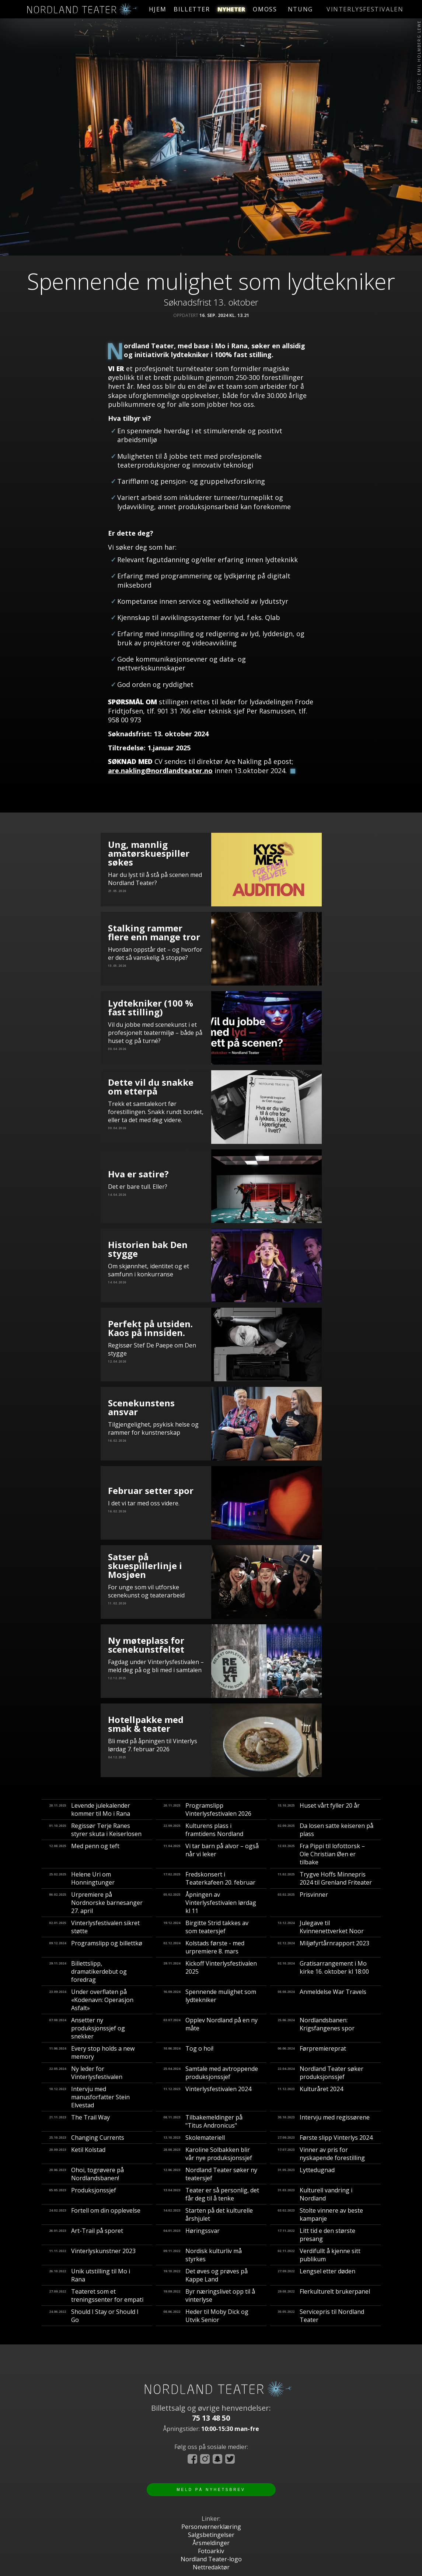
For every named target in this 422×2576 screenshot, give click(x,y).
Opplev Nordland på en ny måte (210, 2028)
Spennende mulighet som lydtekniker (209, 2000)
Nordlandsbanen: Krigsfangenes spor (316, 2028)
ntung (296, 9)
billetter (203, 9)
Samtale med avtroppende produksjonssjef (210, 2073)
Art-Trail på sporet (86, 2235)
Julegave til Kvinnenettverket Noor (321, 1927)
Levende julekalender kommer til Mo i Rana (89, 1809)
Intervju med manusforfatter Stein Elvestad (89, 2097)
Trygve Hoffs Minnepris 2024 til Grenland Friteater (325, 1878)
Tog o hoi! (188, 2052)
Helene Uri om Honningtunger (82, 1878)
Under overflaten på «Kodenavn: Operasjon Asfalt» (91, 2000)
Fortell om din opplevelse (94, 2214)
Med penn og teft (84, 1854)
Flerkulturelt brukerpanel (324, 2295)
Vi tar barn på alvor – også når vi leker (211, 1854)
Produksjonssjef (82, 2194)
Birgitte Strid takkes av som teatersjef (205, 1927)
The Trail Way (79, 2121)
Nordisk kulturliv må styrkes (202, 2255)
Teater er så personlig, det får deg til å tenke (211, 2194)
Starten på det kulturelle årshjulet (208, 2214)
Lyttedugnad (306, 2174)
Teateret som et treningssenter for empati (96, 2295)
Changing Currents (86, 2137)
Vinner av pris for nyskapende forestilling (321, 2154)
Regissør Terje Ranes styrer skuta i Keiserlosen (95, 1830)
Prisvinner (303, 1902)
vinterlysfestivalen (354, 9)
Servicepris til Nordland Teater (321, 2316)
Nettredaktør (211, 2567)
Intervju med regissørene (324, 2121)
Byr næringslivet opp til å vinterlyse (209, 2295)
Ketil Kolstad (77, 2154)
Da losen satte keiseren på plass (325, 1830)
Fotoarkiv (211, 2551)
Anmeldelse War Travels (322, 2000)
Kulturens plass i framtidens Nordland (203, 1830)
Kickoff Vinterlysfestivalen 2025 (210, 1971)
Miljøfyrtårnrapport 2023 (323, 1947)
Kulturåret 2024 (310, 2097)
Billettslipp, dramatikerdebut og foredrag (88, 1971)
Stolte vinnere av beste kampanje (320, 2214)
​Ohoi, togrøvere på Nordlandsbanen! (86, 2174)
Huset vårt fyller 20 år (319, 1809)
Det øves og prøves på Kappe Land (205, 2275)
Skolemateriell (194, 2137)
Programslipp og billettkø (95, 1947)
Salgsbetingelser (211, 2535)
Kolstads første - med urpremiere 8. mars (203, 1947)
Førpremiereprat (312, 2052)
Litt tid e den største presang (316, 2235)
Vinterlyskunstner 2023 (92, 2255)
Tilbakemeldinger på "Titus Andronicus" (203, 2121)
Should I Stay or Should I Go (94, 2316)
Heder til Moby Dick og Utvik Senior (205, 2316)
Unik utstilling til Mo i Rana (89, 2275)
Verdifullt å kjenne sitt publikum (319, 2255)
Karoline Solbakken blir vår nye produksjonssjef (207, 2154)
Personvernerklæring (211, 2527)
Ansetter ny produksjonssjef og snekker (87, 2028)
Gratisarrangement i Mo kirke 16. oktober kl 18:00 (323, 1971)
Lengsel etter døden (316, 2275)
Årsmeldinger (211, 2543)
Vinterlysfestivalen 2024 (207, 2097)
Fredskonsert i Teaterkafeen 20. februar (209, 1878)
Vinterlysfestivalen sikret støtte (94, 1927)
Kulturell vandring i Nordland (315, 2194)
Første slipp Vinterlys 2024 (325, 2137)
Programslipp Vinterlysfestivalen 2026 (207, 1809)
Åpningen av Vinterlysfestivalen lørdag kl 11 (209, 1902)
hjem (162, 9)
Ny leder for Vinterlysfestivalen (85, 2073)
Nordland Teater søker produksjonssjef (320, 2073)
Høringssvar (191, 2235)
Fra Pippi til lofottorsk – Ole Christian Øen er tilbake (321, 1854)
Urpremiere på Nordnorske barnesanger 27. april (96, 1902)
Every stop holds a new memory (92, 2052)
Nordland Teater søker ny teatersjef (210, 2174)
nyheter (252, 9)
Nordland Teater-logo (211, 2559)
